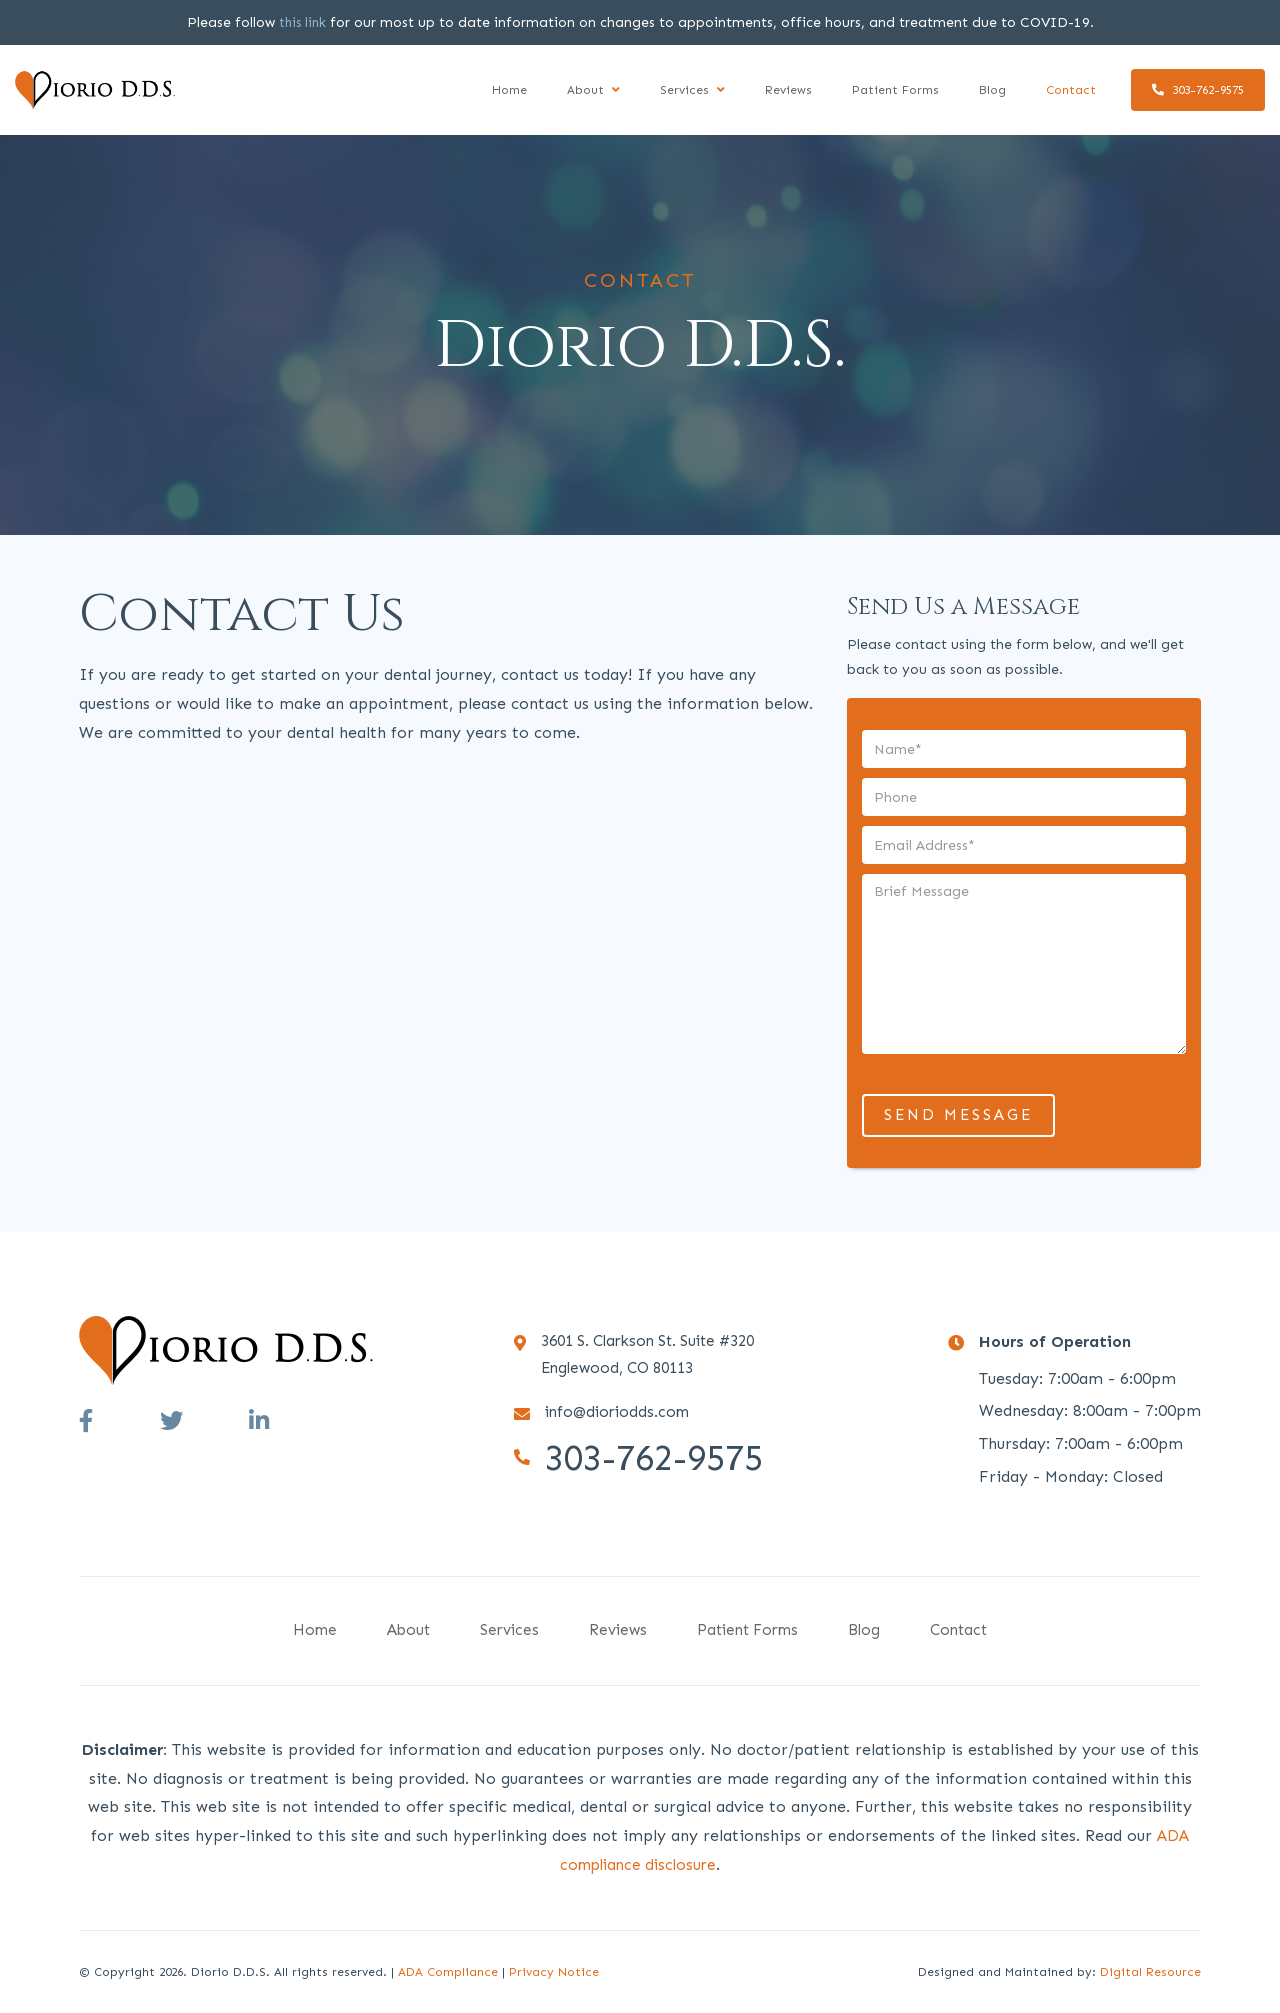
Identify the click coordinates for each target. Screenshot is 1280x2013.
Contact (1071, 90)
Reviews (788, 90)
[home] (95, 89)
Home (509, 90)
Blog (992, 90)
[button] (593, 90)
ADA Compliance (448, 1972)
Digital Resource (1150, 1972)
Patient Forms (895, 90)
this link (302, 22)
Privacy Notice (554, 1972)
